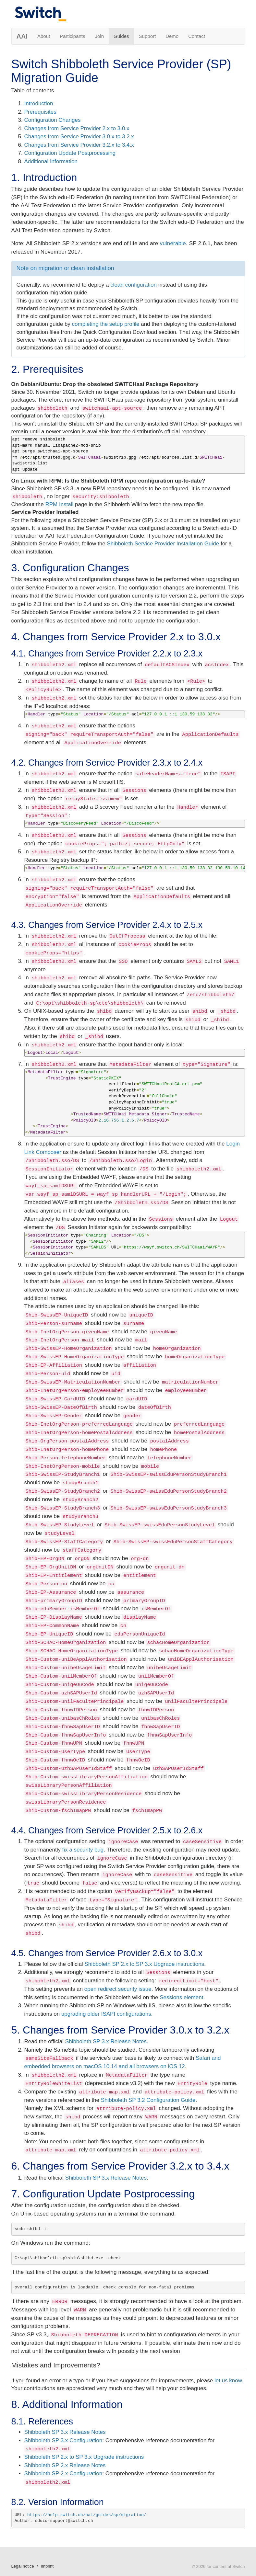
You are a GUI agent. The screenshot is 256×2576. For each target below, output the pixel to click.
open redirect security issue (118, 1989)
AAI (22, 36)
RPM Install (59, 504)
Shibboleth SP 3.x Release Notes (106, 2041)
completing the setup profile (106, 324)
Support (147, 36)
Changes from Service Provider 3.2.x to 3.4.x (79, 145)
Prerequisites (40, 112)
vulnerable (173, 243)
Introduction (38, 103)
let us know (228, 2380)
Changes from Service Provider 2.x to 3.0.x (76, 128)
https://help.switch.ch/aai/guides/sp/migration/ (86, 2515)
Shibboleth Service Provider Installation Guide (163, 544)
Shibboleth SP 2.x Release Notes (65, 2465)
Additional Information (51, 161)
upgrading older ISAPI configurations (106, 2014)
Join (99, 36)
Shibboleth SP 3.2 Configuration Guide (148, 2100)
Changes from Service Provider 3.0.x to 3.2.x (79, 136)
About (43, 36)
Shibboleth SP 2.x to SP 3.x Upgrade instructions (144, 1964)
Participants (72, 36)
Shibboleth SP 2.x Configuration (63, 2473)
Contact (196, 36)
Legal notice (22, 2566)
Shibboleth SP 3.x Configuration (63, 2440)
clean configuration (133, 285)
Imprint (47, 2566)
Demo (171, 36)
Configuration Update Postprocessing (70, 153)
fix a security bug (83, 1850)
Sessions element (181, 1997)
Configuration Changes (52, 120)
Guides (121, 36)
